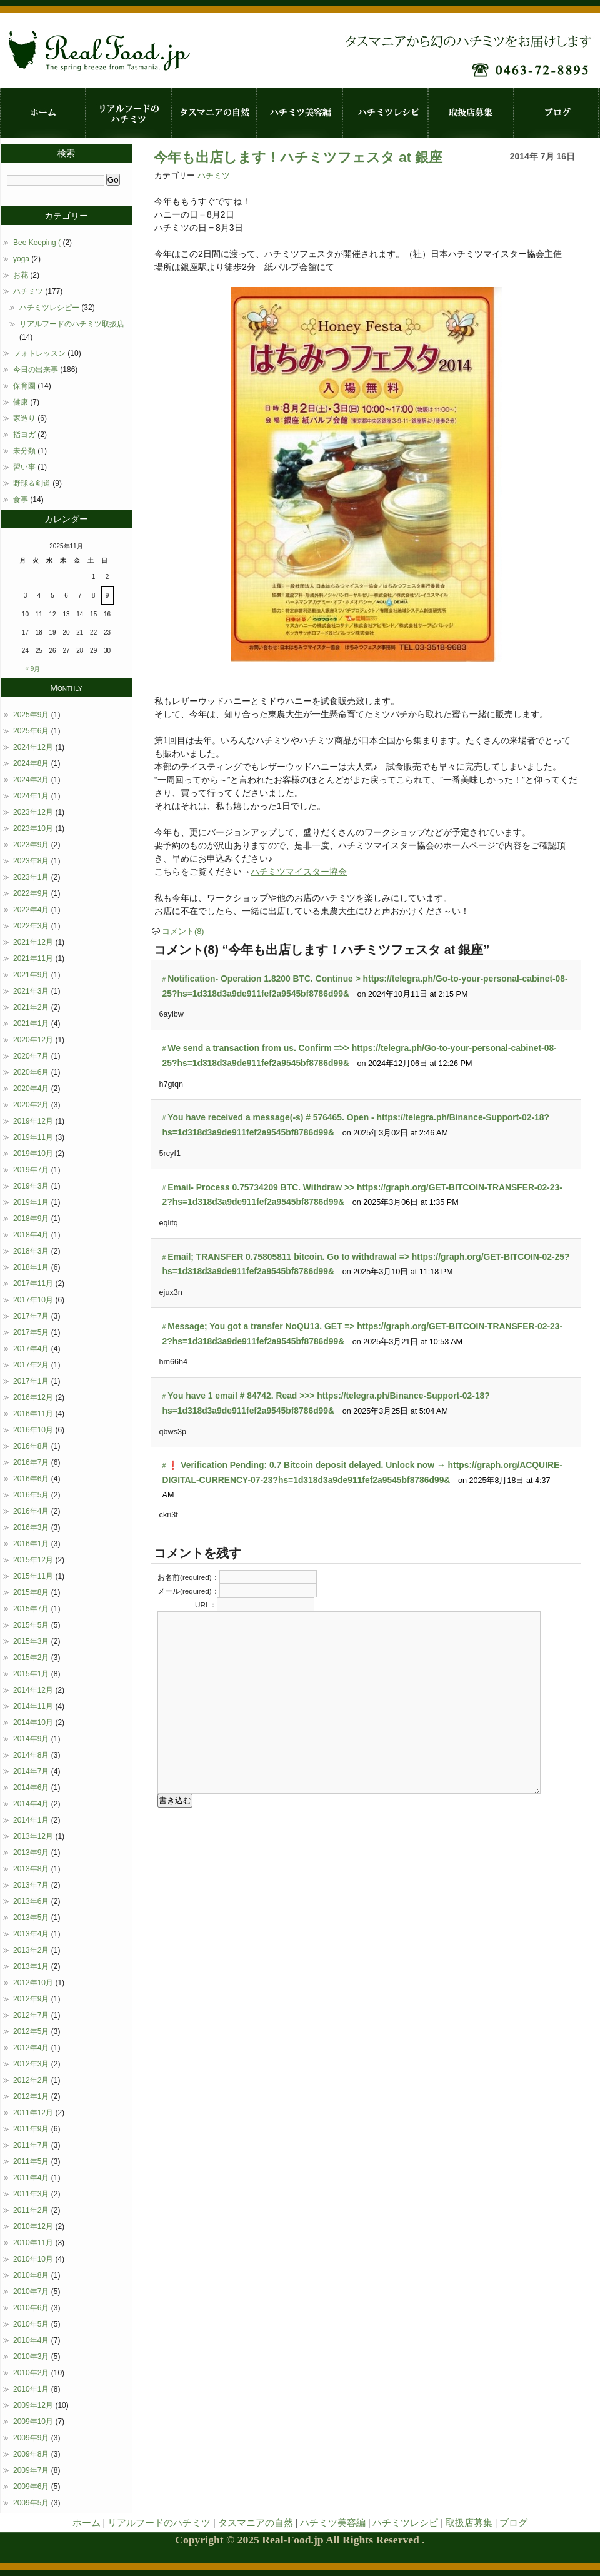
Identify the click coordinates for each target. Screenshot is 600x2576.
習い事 (24, 467)
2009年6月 (31, 2486)
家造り (24, 418)
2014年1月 (31, 1820)
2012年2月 (31, 2080)
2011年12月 (33, 2112)
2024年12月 (33, 747)
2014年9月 (31, 1738)
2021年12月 (33, 942)
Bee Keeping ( (37, 242)
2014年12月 (33, 1690)
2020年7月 (31, 1056)
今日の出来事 (35, 369)
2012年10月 (33, 1982)
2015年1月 (31, 1673)
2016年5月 (31, 1495)
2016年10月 (33, 1430)
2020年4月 (31, 1088)
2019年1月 (31, 1202)
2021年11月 (33, 958)
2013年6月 (31, 1901)
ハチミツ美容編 (299, 113)
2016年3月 (31, 1527)
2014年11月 (33, 1706)
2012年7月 (31, 2015)
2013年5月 (31, 1917)
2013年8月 (31, 1868)
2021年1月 (31, 1023)
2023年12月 (33, 812)
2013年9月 (31, 1852)
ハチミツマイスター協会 (299, 872)
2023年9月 (31, 844)
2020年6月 (31, 1072)
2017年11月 (33, 1283)
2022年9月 (31, 893)
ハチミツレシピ (385, 113)
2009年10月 (33, 2421)
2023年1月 (31, 877)
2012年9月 (31, 1999)
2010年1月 (31, 2389)
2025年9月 (31, 714)
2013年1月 (31, 1966)
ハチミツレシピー (49, 307)
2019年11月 (33, 1137)
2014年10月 (33, 1722)
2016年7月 (31, 1462)
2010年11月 (33, 2242)
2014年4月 (31, 1803)
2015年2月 (31, 1657)
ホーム (43, 113)
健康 (20, 402)
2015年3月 (31, 1641)
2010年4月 (31, 2340)
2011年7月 (31, 2145)
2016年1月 (31, 1543)
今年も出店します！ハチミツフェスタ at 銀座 (298, 157)
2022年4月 (31, 909)
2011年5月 (31, 2161)
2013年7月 (31, 1885)
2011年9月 (31, 2129)
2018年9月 (31, 1218)
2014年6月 (31, 1787)
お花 (20, 275)
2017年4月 (31, 1348)
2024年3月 (31, 779)
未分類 (24, 450)
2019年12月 (33, 1121)
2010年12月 (33, 2226)
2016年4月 (31, 1511)
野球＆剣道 (32, 483)
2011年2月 (31, 2210)
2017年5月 (31, 1332)
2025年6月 (31, 731)
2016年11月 (33, 1413)
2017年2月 (31, 1365)
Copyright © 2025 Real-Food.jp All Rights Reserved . (299, 2539)
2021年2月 (31, 1007)
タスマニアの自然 (214, 113)
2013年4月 (31, 1933)
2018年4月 (31, 1234)
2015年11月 (33, 1576)
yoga (21, 258)
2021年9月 (31, 974)
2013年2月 (31, 1950)
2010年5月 (31, 2324)
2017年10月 (33, 1300)
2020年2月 (31, 1104)
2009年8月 (31, 2454)
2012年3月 (31, 2064)
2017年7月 (31, 1316)
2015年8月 (31, 1592)
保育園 (24, 385)
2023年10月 (33, 828)
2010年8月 (31, 2275)
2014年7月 (31, 1771)
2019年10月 (33, 1153)
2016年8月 (31, 1446)
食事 (20, 499)
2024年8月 (31, 763)
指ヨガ (24, 434)
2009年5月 (31, 2502)
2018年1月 (31, 1267)
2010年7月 (31, 2291)
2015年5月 (31, 1625)
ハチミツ (214, 175)
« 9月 (33, 668)
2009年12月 (33, 2405)
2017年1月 (31, 1381)
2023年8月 (31, 861)
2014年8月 (31, 1755)
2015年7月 (31, 1608)
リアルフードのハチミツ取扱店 (71, 323)
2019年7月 (31, 1169)
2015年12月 (33, 1560)
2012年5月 (31, 2031)
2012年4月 (31, 2047)
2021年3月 (31, 991)
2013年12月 (33, 1836)
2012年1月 (31, 2096)
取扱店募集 (471, 113)
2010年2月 (31, 2372)
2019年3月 (31, 1186)
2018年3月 (31, 1251)
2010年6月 (31, 2307)
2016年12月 (33, 1397)
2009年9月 (31, 2437)
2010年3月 (31, 2356)
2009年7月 (31, 2470)
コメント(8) (183, 931)
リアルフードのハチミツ (128, 113)
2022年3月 (31, 926)
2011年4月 (31, 2177)
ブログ (556, 113)
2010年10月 (33, 2259)
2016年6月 (31, 1478)
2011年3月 (31, 2194)
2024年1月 (31, 796)
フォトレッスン (39, 353)
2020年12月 (33, 1039)
